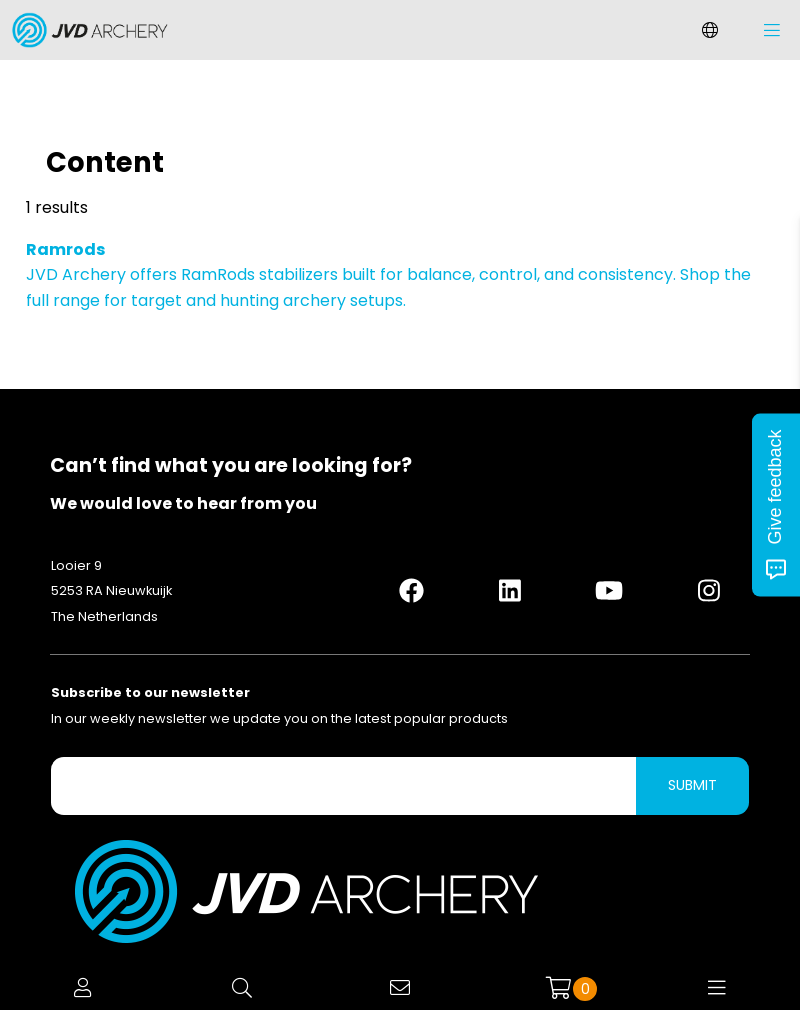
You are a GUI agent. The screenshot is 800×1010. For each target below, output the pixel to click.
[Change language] (710, 30)
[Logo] (85, 30)
